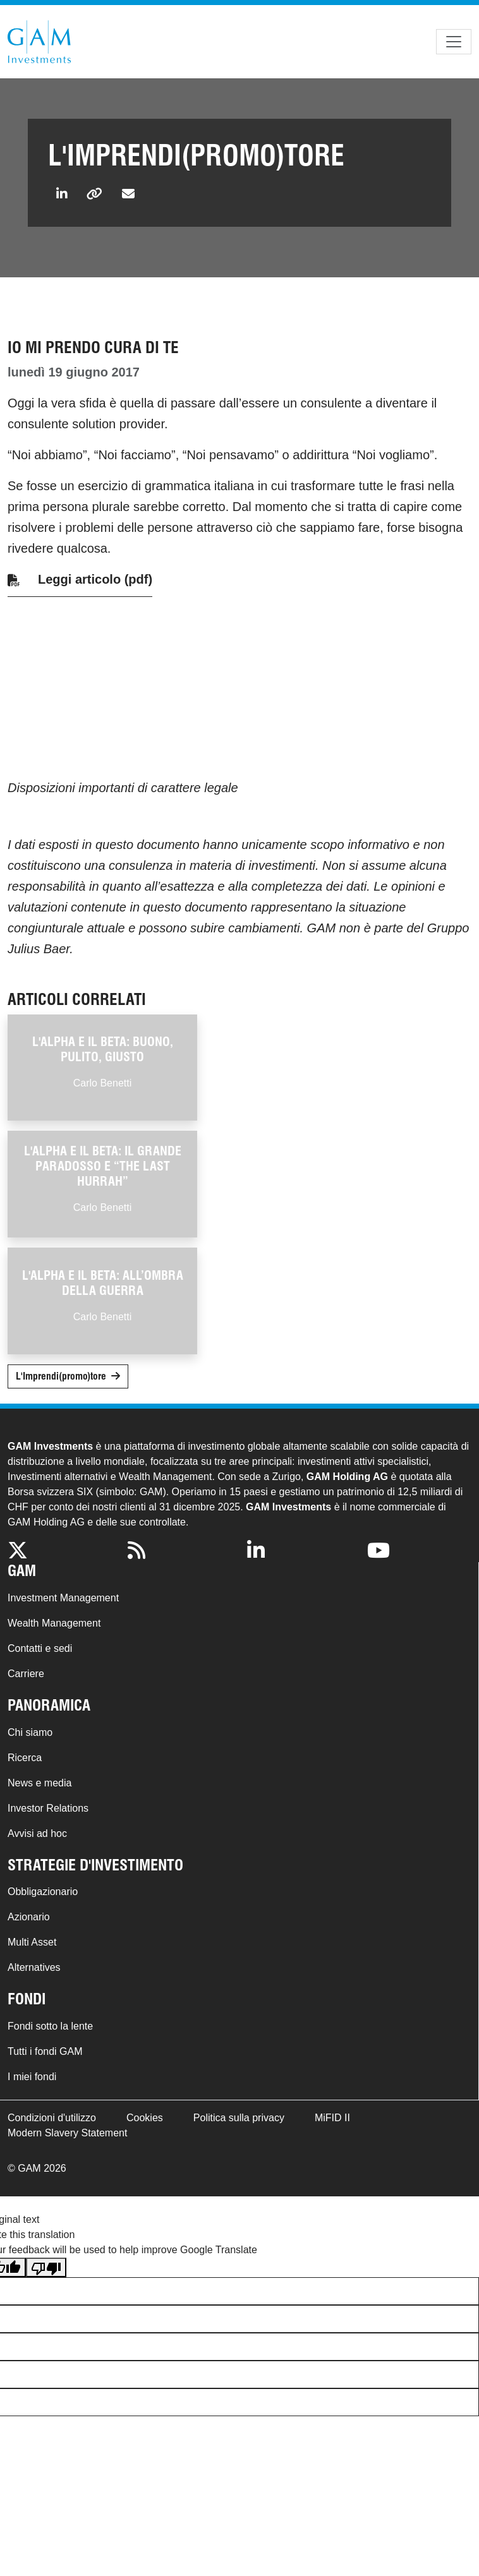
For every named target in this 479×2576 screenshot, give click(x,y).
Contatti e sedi (40, 1648)
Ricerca (25, 1757)
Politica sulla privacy (238, 2117)
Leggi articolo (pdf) (95, 579)
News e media (39, 1783)
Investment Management (63, 1597)
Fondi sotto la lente (50, 2026)
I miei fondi (32, 2076)
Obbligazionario (43, 1891)
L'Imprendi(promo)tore (61, 1376)
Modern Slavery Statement (67, 2133)
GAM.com (39, 41)
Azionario (29, 1916)
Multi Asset (32, 1942)
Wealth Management (54, 1623)
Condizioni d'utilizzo (52, 2117)
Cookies (144, 2117)
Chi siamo (30, 1732)
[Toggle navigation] (453, 41)
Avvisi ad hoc (37, 1833)
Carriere (26, 1673)
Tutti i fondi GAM (45, 2051)
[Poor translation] (46, 2267)
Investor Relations (48, 1808)
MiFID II (332, 2117)
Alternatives (34, 1967)
